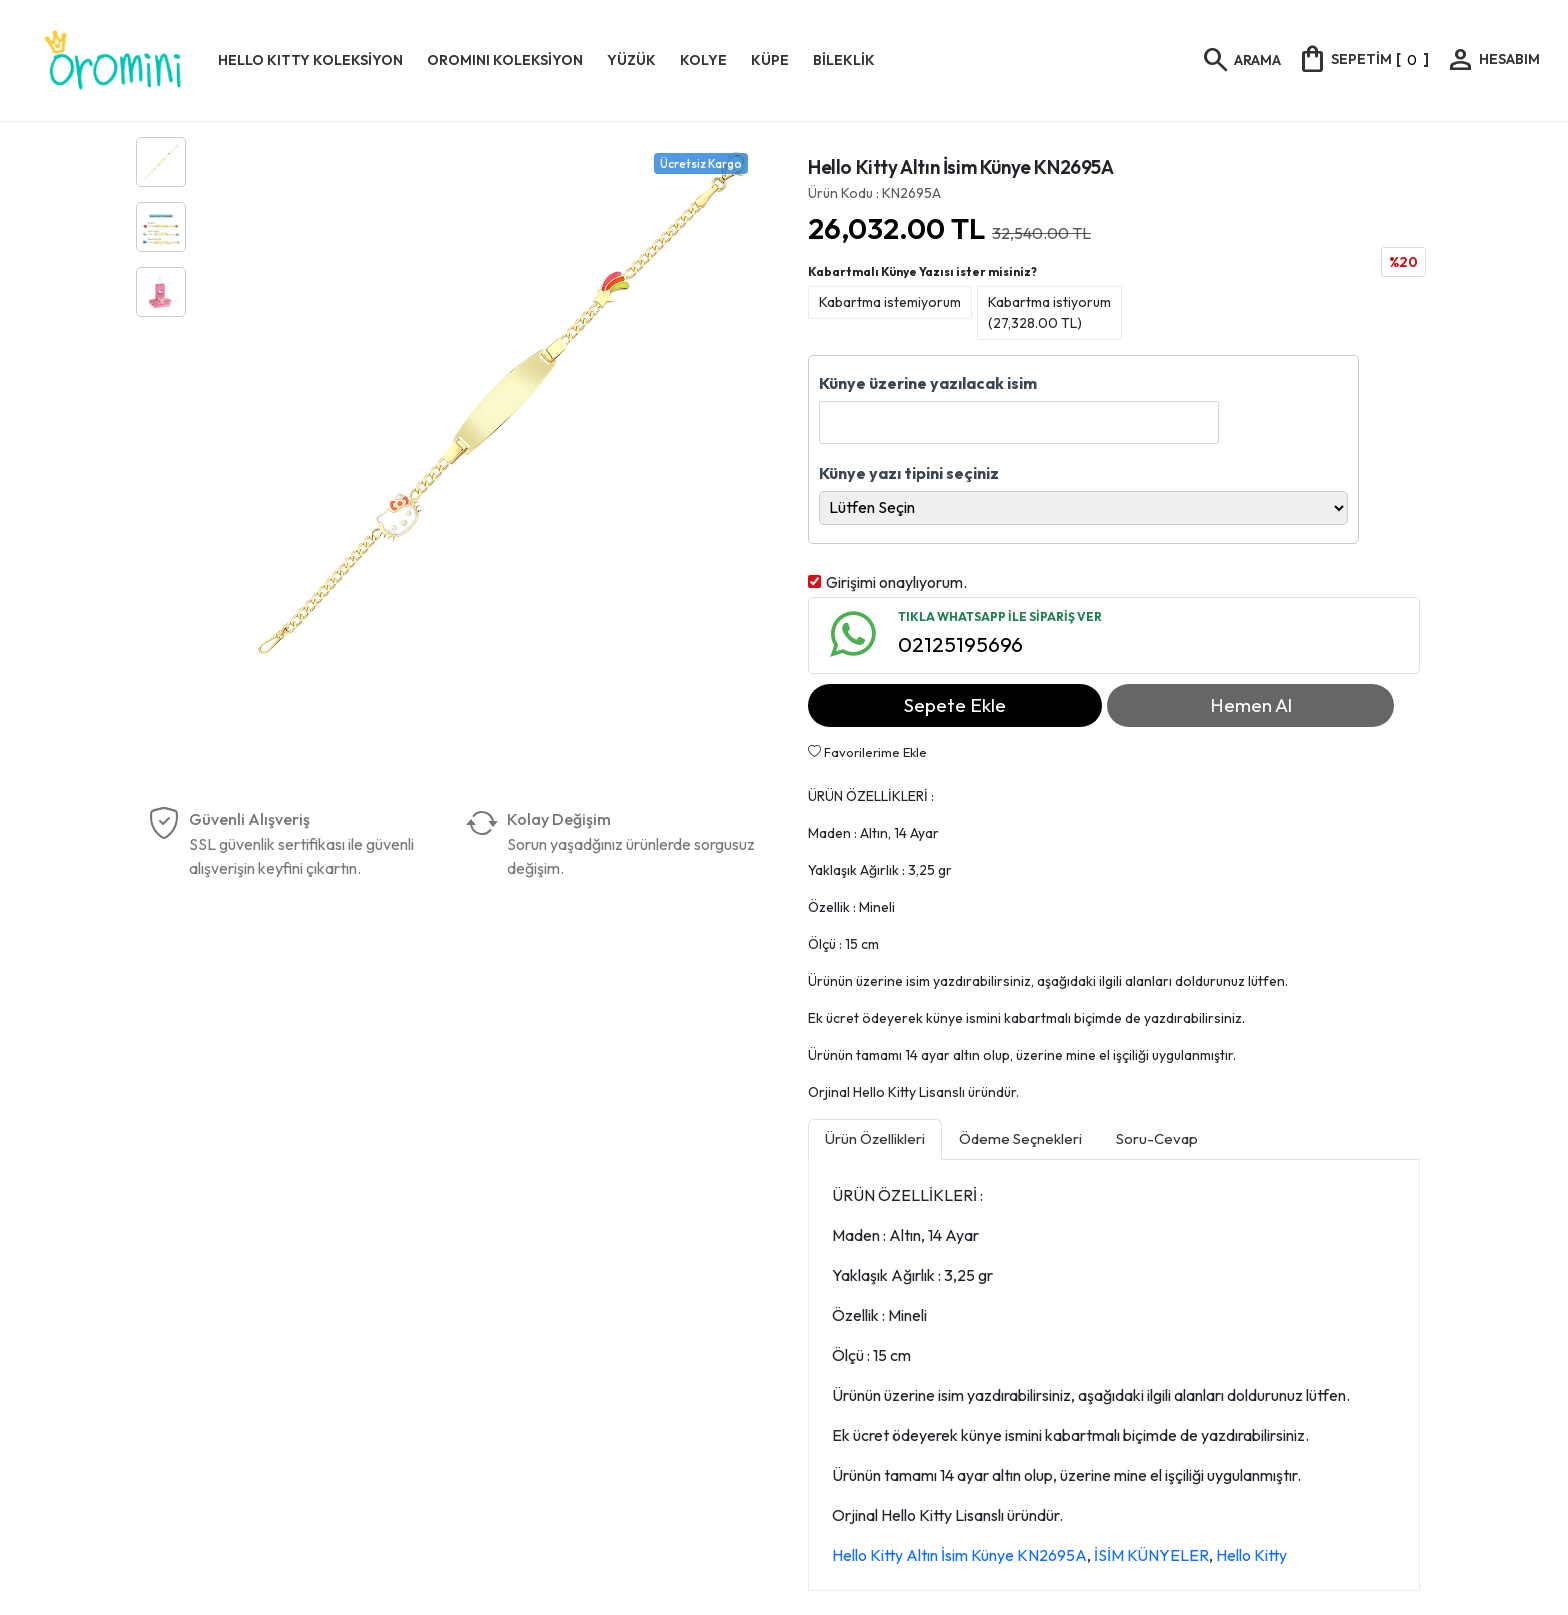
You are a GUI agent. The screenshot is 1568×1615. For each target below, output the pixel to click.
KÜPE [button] (770, 60)
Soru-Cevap (1157, 1138)
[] (1363, 59)
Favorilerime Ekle (867, 752)
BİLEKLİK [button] (844, 60)
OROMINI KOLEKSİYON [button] (505, 60)
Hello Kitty (1251, 1555)
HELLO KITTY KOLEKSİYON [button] (310, 60)
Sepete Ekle (955, 705)
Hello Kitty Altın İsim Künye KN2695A (959, 1555)
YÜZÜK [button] (631, 60)
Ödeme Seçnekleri (1020, 1138)
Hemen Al (1251, 705)
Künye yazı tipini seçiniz (909, 473)
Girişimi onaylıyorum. (896, 582)
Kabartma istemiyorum (890, 302)
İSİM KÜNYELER (1151, 1555)
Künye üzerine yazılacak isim (928, 383)
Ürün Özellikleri (875, 1138)
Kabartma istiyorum (1049, 312)
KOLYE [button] (703, 60)
